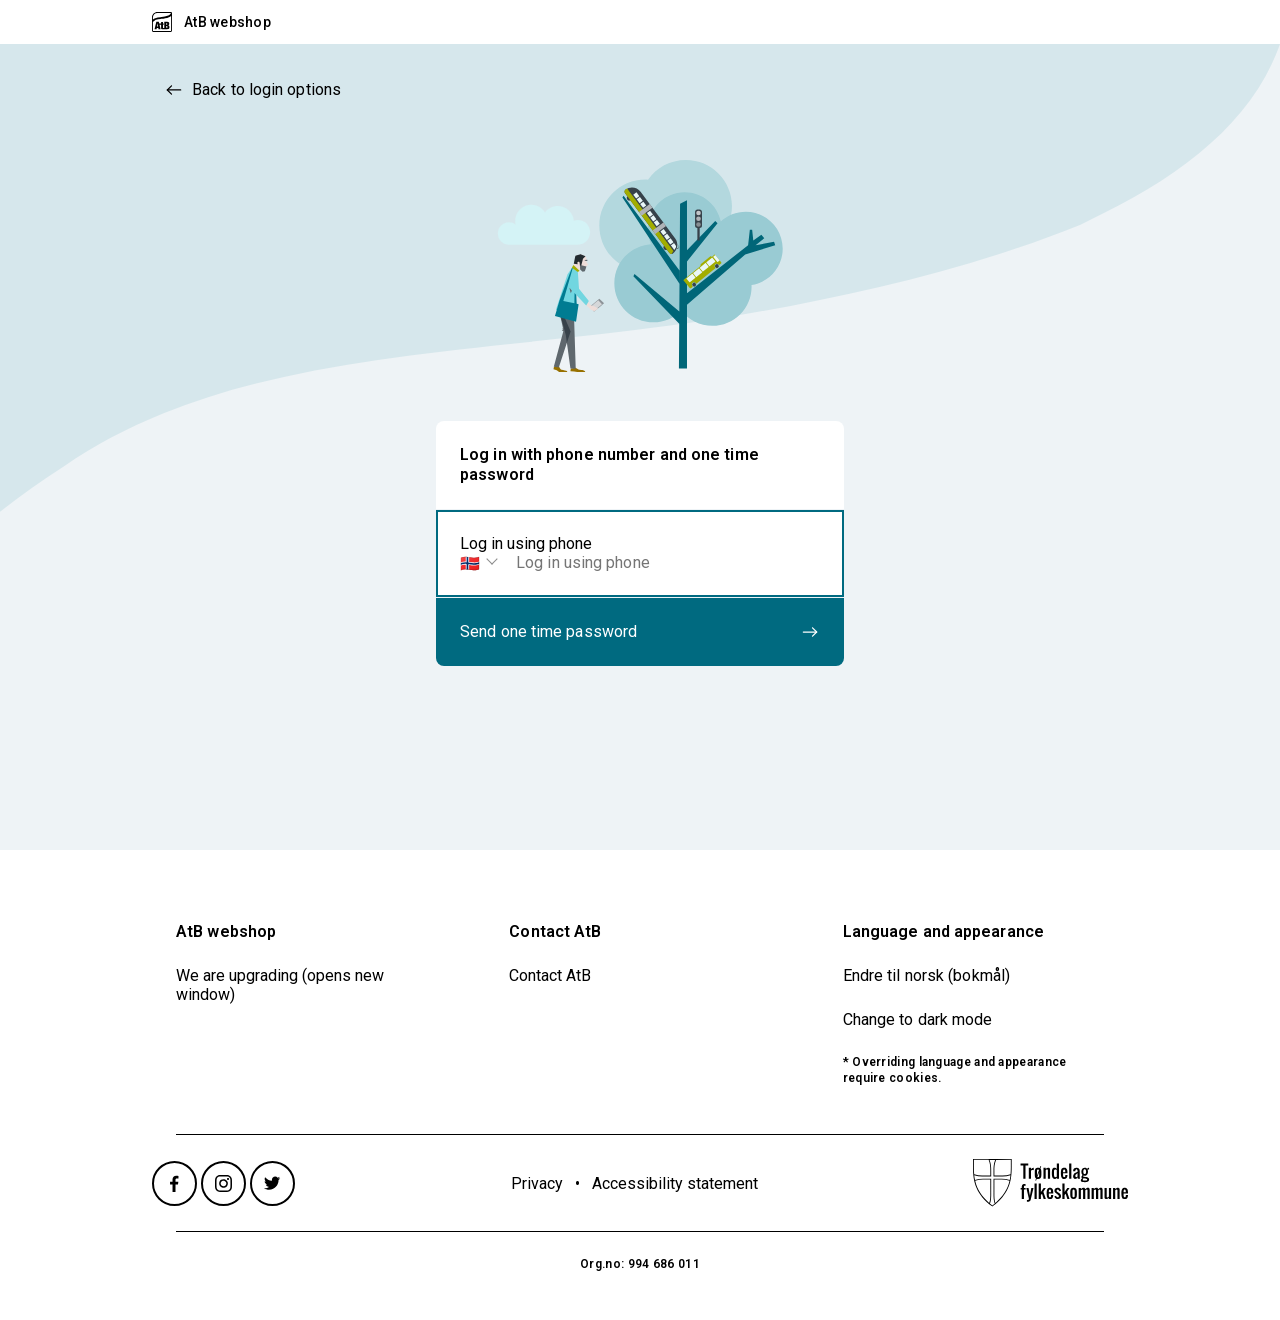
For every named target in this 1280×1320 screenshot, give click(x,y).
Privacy (537, 1183)
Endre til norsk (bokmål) (926, 975)
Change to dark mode (918, 1019)
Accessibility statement (675, 1183)
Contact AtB (550, 975)
